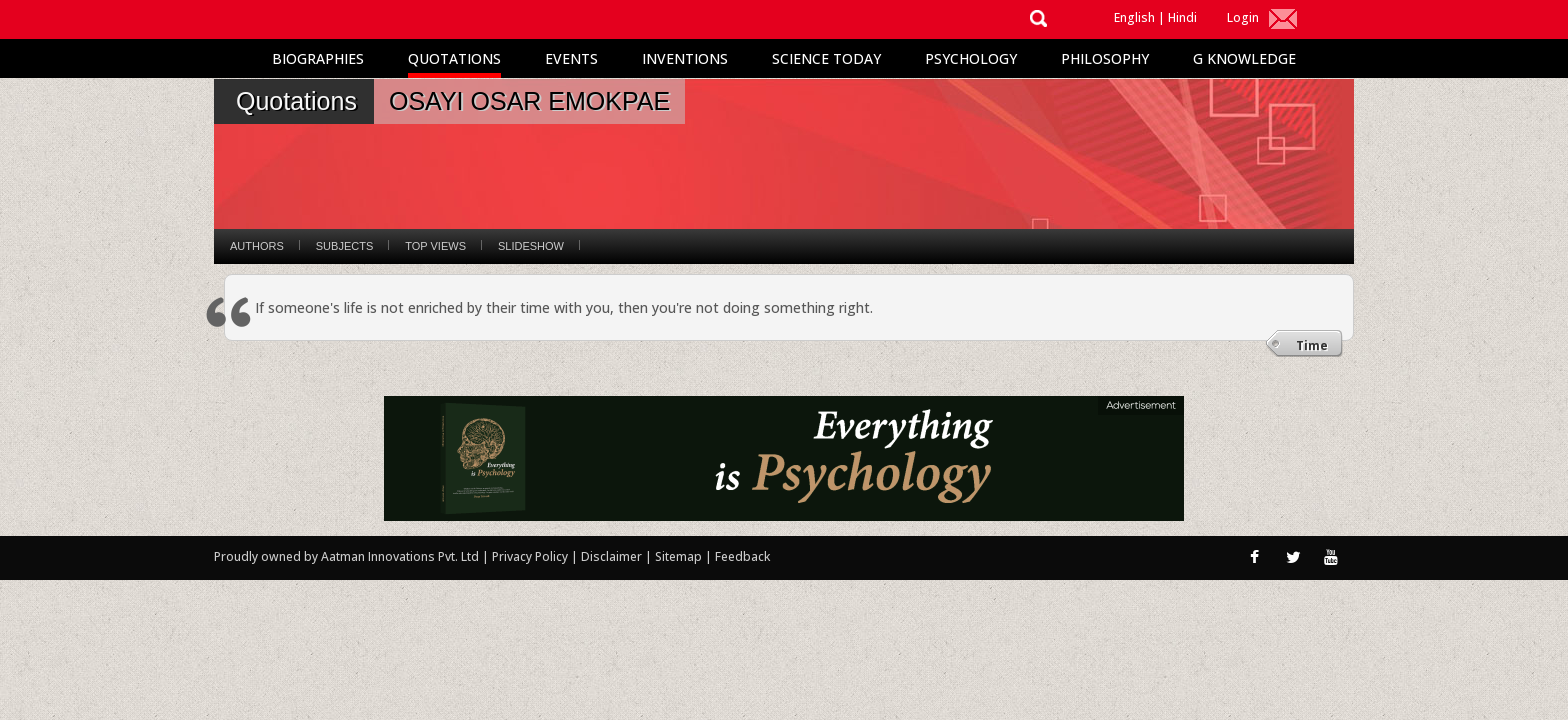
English (1134, 17)
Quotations (454, 58)
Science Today (826, 58)
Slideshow (531, 246)
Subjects (344, 246)
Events (571, 58)
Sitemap (680, 556)
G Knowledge (1244, 58)
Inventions (685, 58)
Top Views (435, 246)
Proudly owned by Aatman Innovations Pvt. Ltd (346, 556)
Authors (257, 246)
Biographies (318, 58)
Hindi (1182, 17)
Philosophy (1105, 58)
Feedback (742, 556)
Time (1312, 345)
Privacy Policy (531, 556)
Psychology (971, 58)
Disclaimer (611, 556)
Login (1243, 17)
